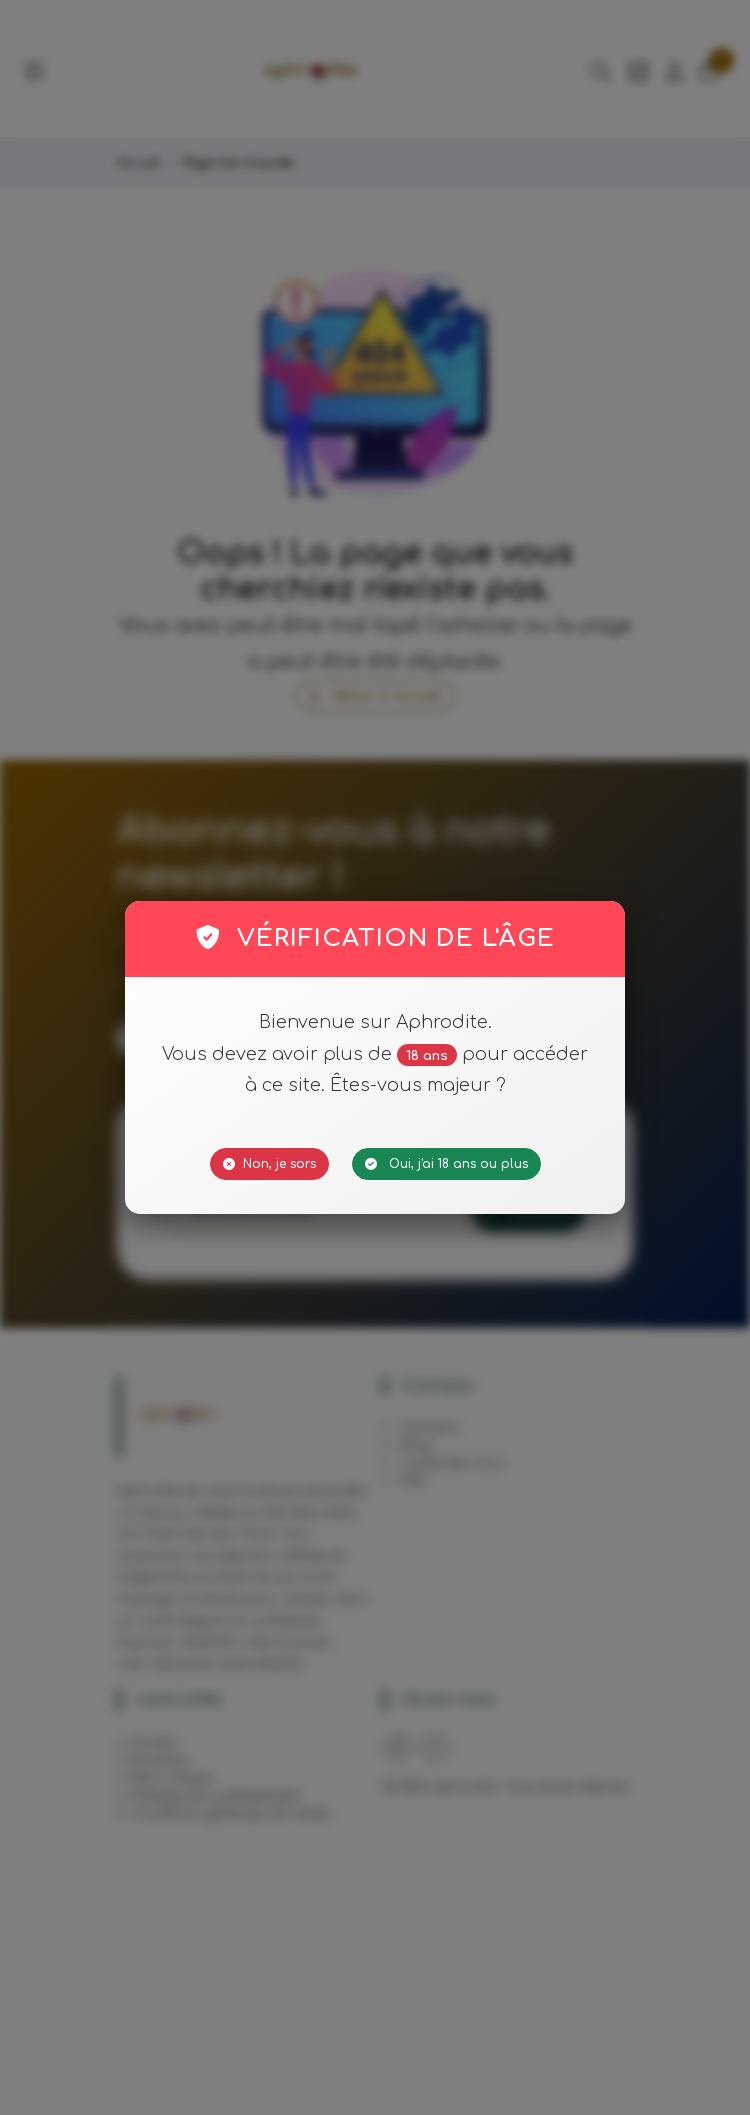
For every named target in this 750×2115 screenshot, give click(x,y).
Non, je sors (269, 1164)
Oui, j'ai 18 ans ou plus (446, 1164)
